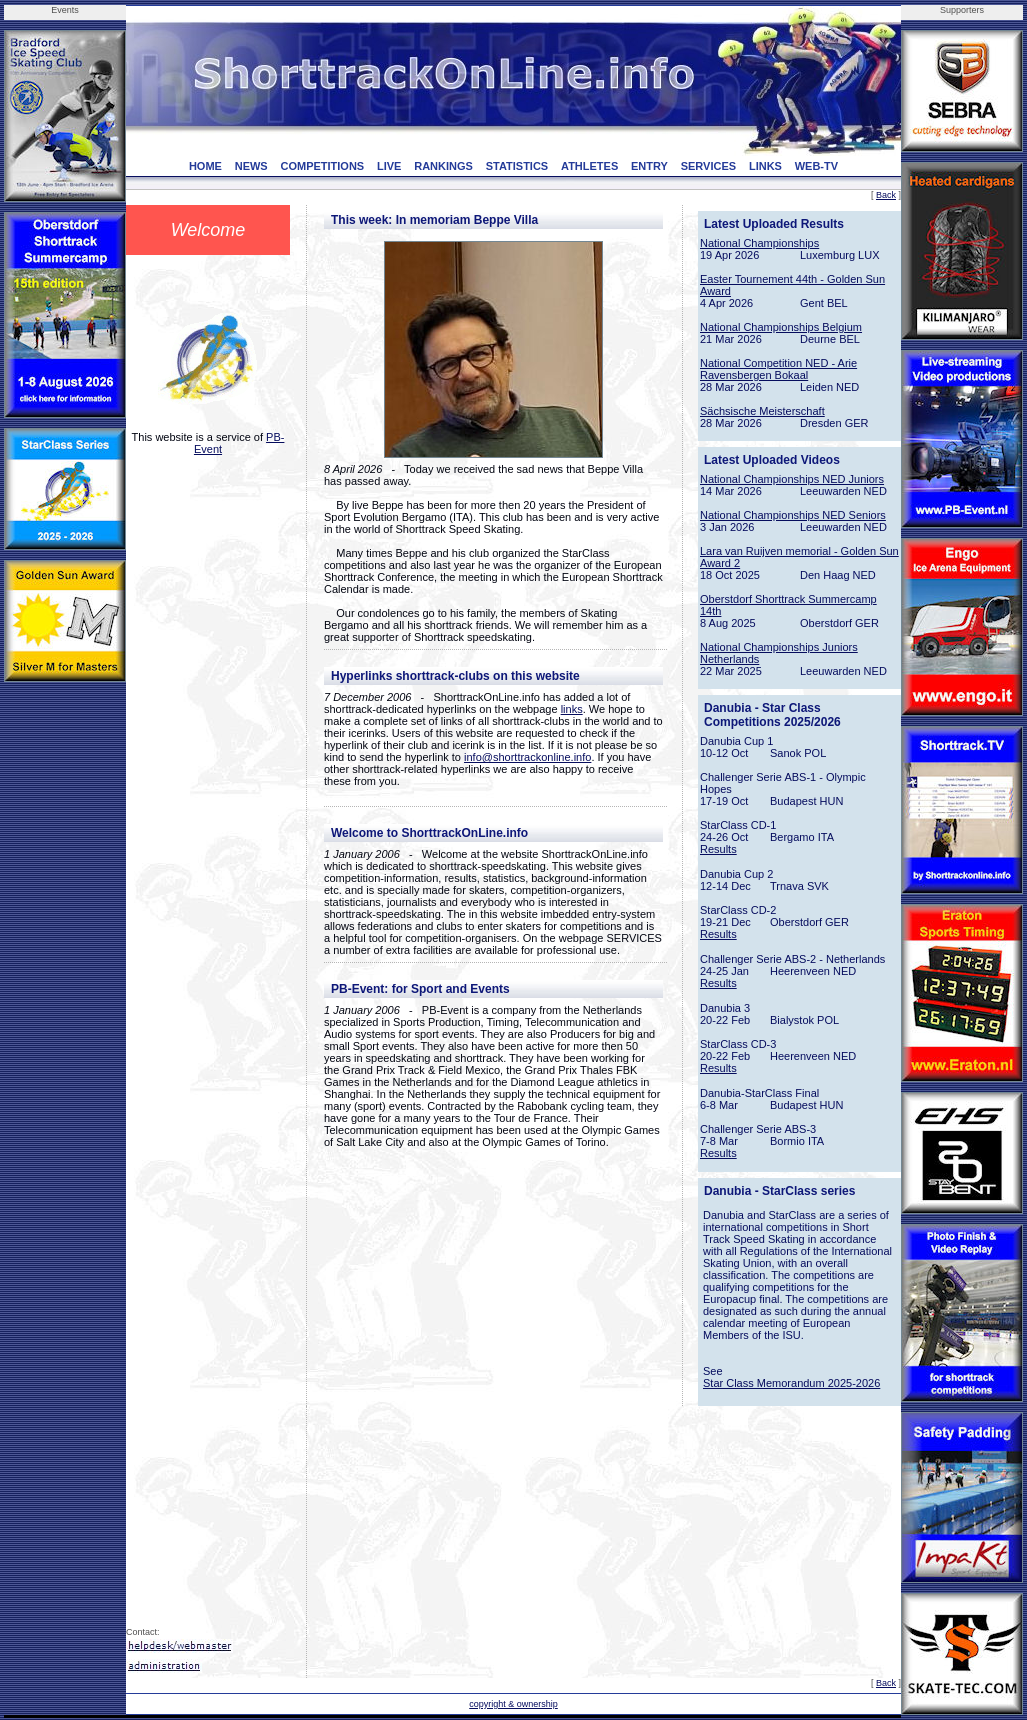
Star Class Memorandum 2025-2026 (791, 1383)
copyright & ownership (513, 1704)
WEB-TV (816, 166)
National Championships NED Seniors (793, 515)
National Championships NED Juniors (792, 479)
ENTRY (649, 166)
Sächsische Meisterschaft (762, 411)
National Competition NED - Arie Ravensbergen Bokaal (778, 369)
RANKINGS (443, 166)
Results (718, 849)
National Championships (759, 243)
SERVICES (708, 166)
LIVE (389, 166)
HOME (205, 166)
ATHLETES (589, 166)
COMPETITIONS (322, 166)
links (572, 709)
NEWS (251, 166)
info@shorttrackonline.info (527, 757)
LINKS (765, 166)
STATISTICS (517, 166)
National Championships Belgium (781, 327)
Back (886, 195)
